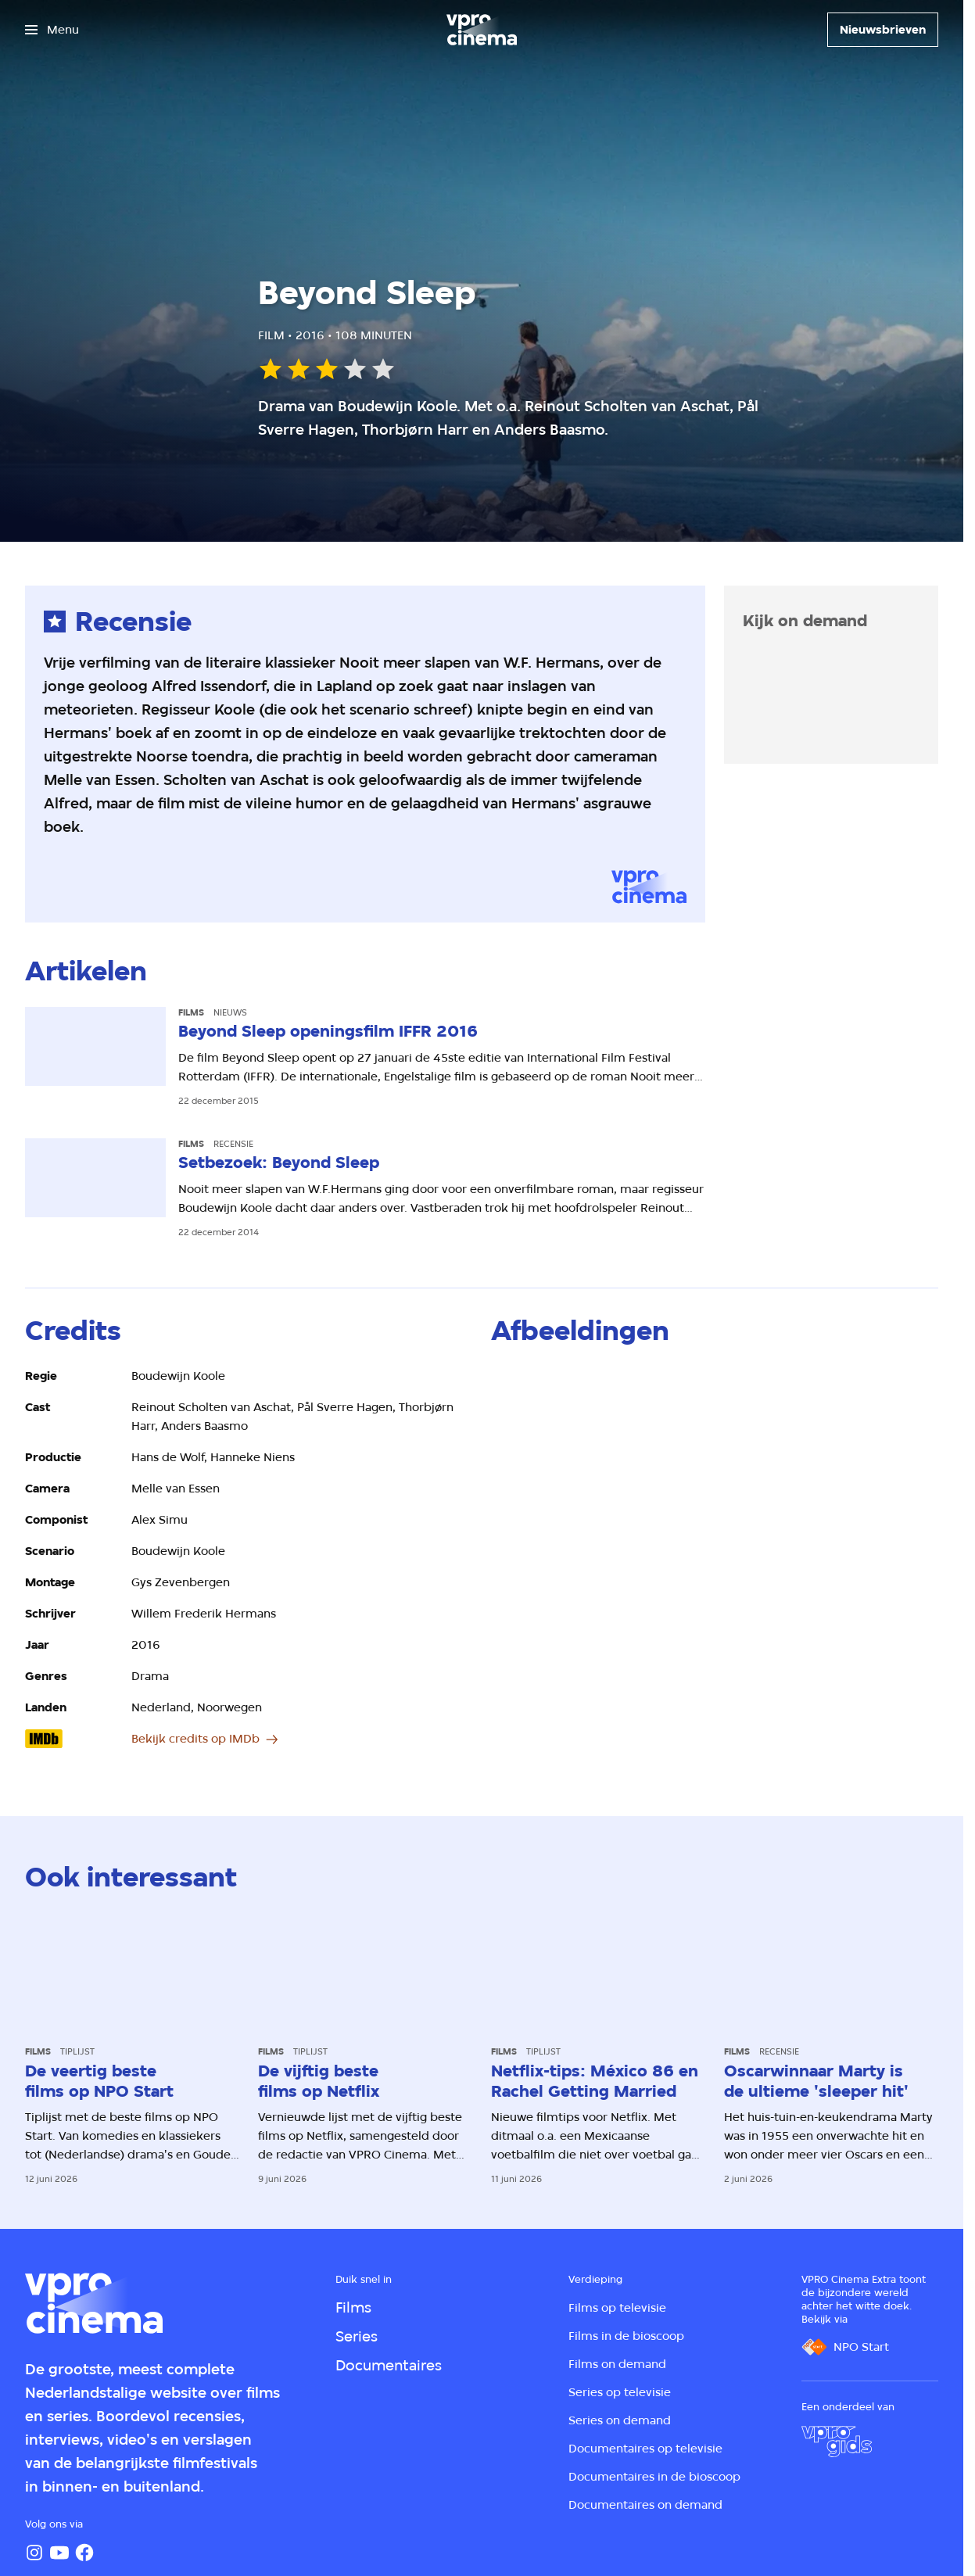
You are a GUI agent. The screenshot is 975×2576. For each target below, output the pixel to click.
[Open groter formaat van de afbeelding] (563, 1407)
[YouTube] (59, 2552)
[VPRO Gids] (836, 2441)
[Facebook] (84, 2552)
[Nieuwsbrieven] (882, 30)
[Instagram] (34, 2552)
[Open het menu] (52, 30)
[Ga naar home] (481, 29)
